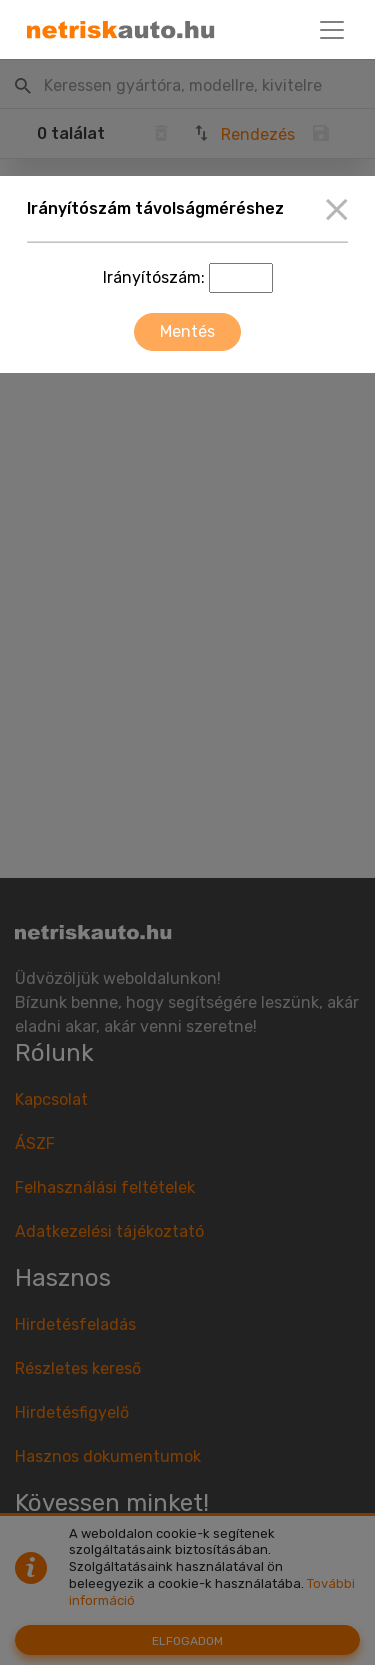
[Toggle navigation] (332, 30)
